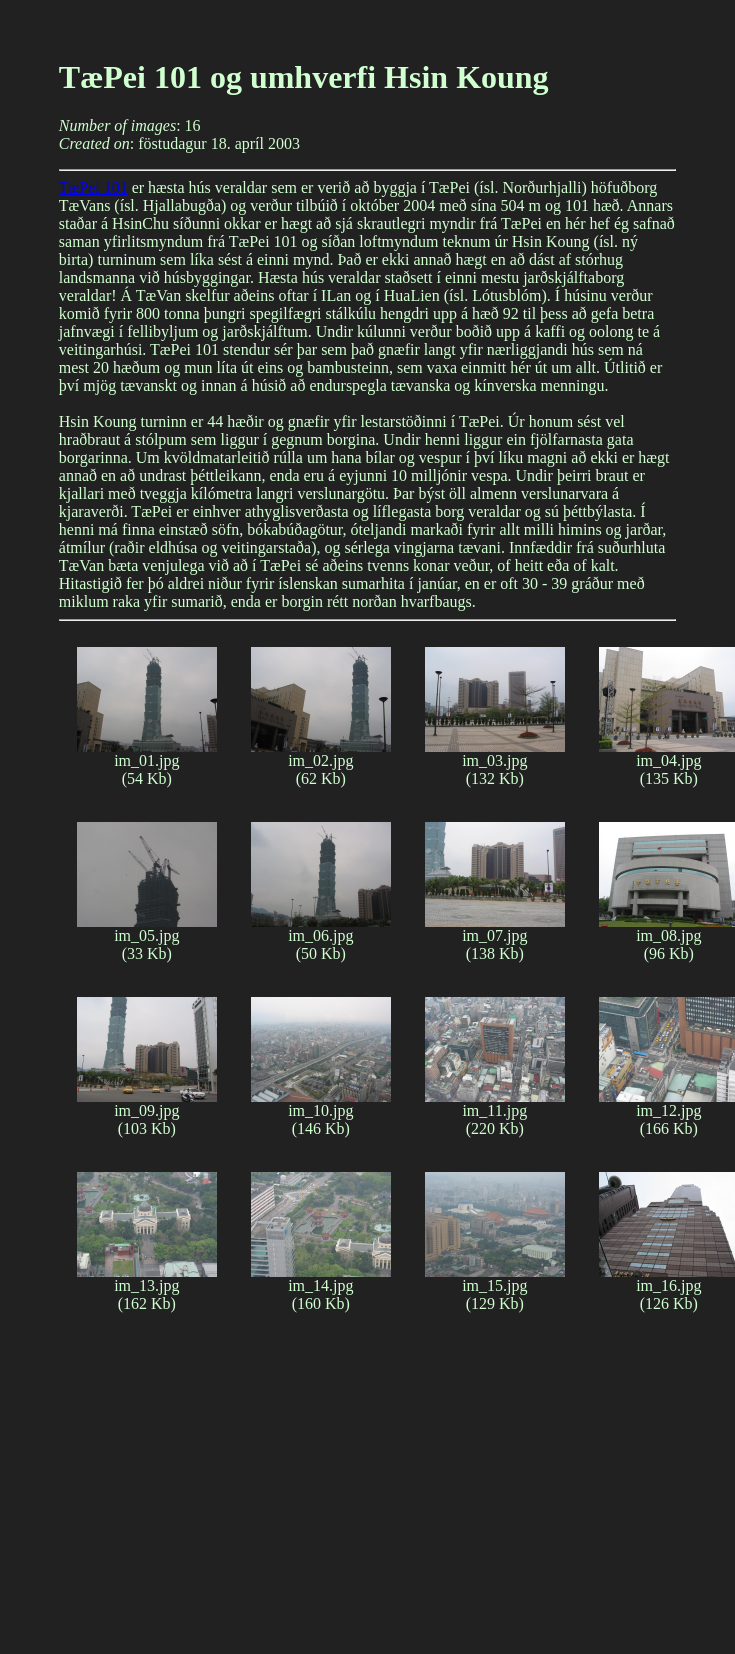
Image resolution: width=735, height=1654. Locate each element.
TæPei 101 (93, 187)
